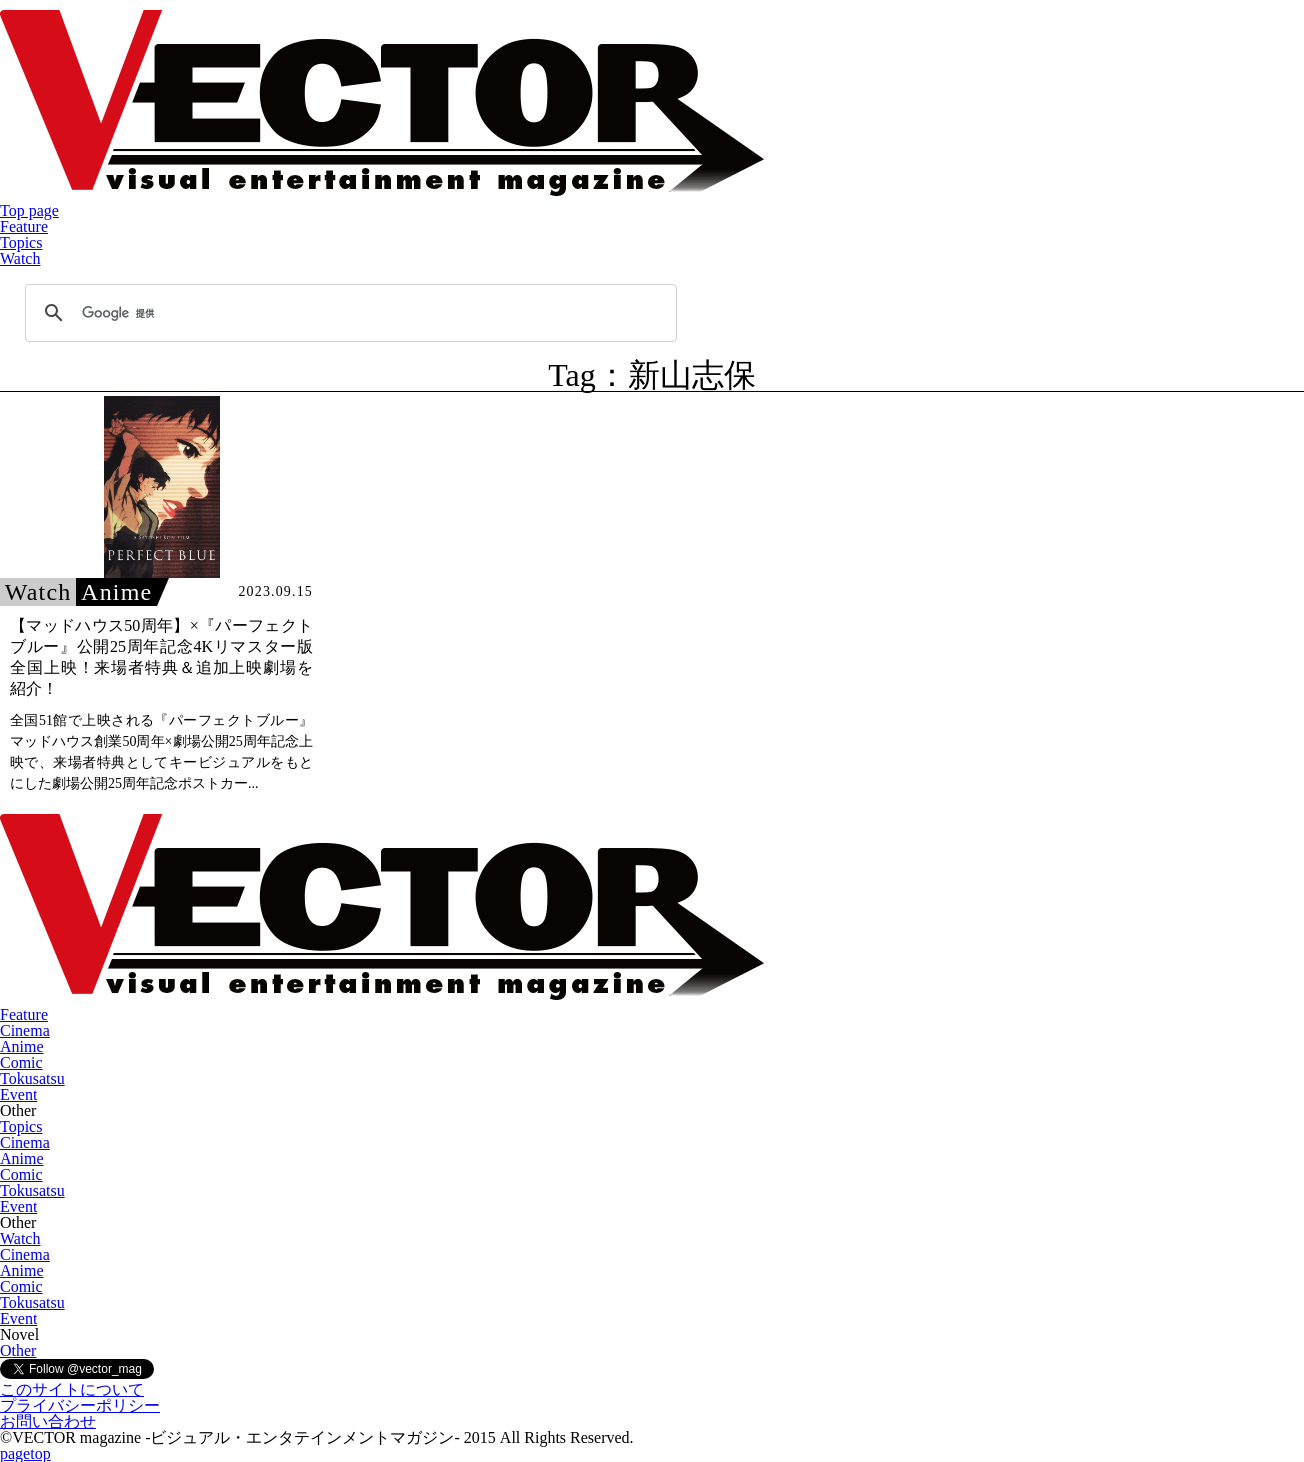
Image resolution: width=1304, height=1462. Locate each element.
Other (18, 1350)
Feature (24, 226)
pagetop (25, 1453)
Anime (22, 1046)
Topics (21, 242)
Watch (20, 258)
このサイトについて (72, 1389)
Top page (29, 210)
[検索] (348, 313)
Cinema (25, 1030)
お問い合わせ (48, 1421)
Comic (21, 1062)
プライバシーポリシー (80, 1405)
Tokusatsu (32, 1078)
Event (18, 1094)
